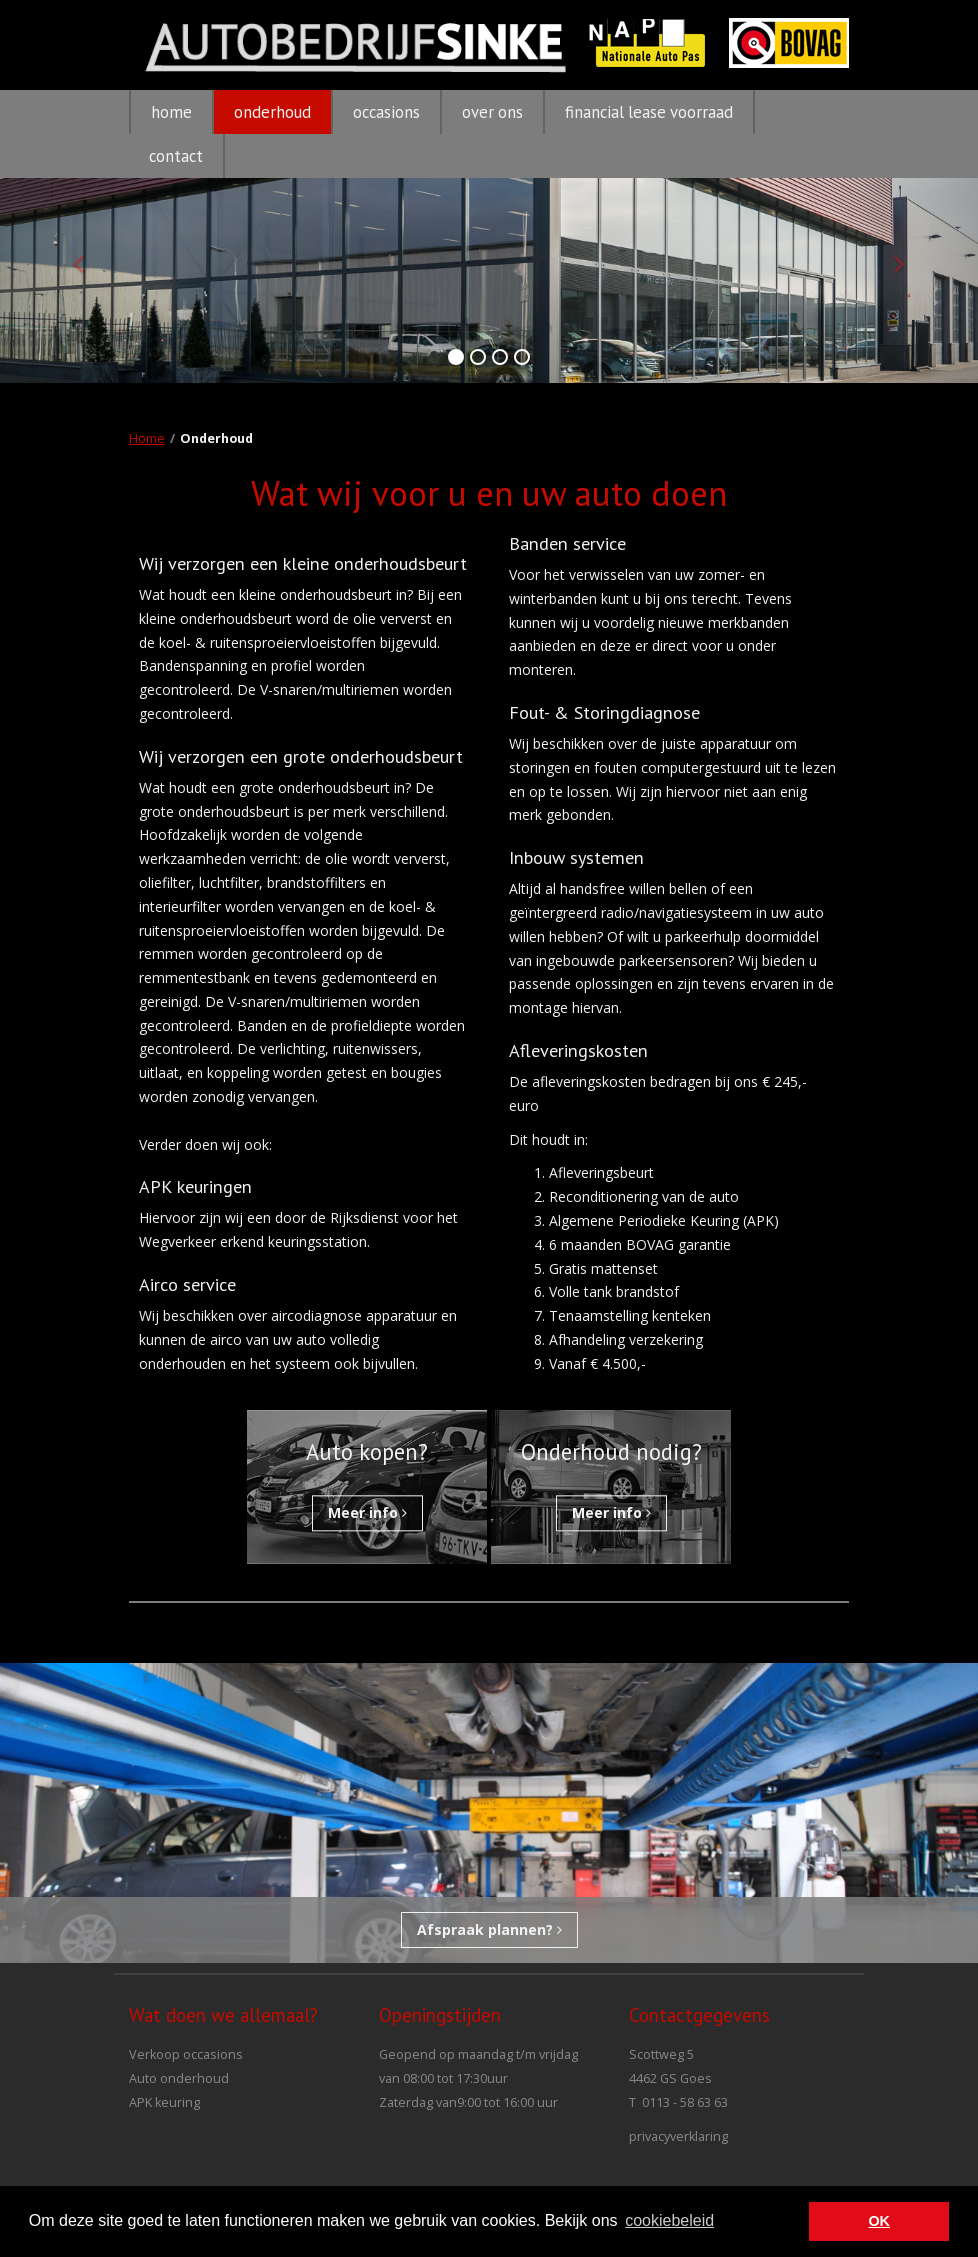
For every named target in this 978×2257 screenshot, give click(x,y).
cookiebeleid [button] (669, 2220)
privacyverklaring (678, 2136)
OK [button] (879, 2221)
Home (147, 438)
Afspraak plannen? (489, 1929)
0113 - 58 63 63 (685, 2102)
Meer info (367, 1512)
